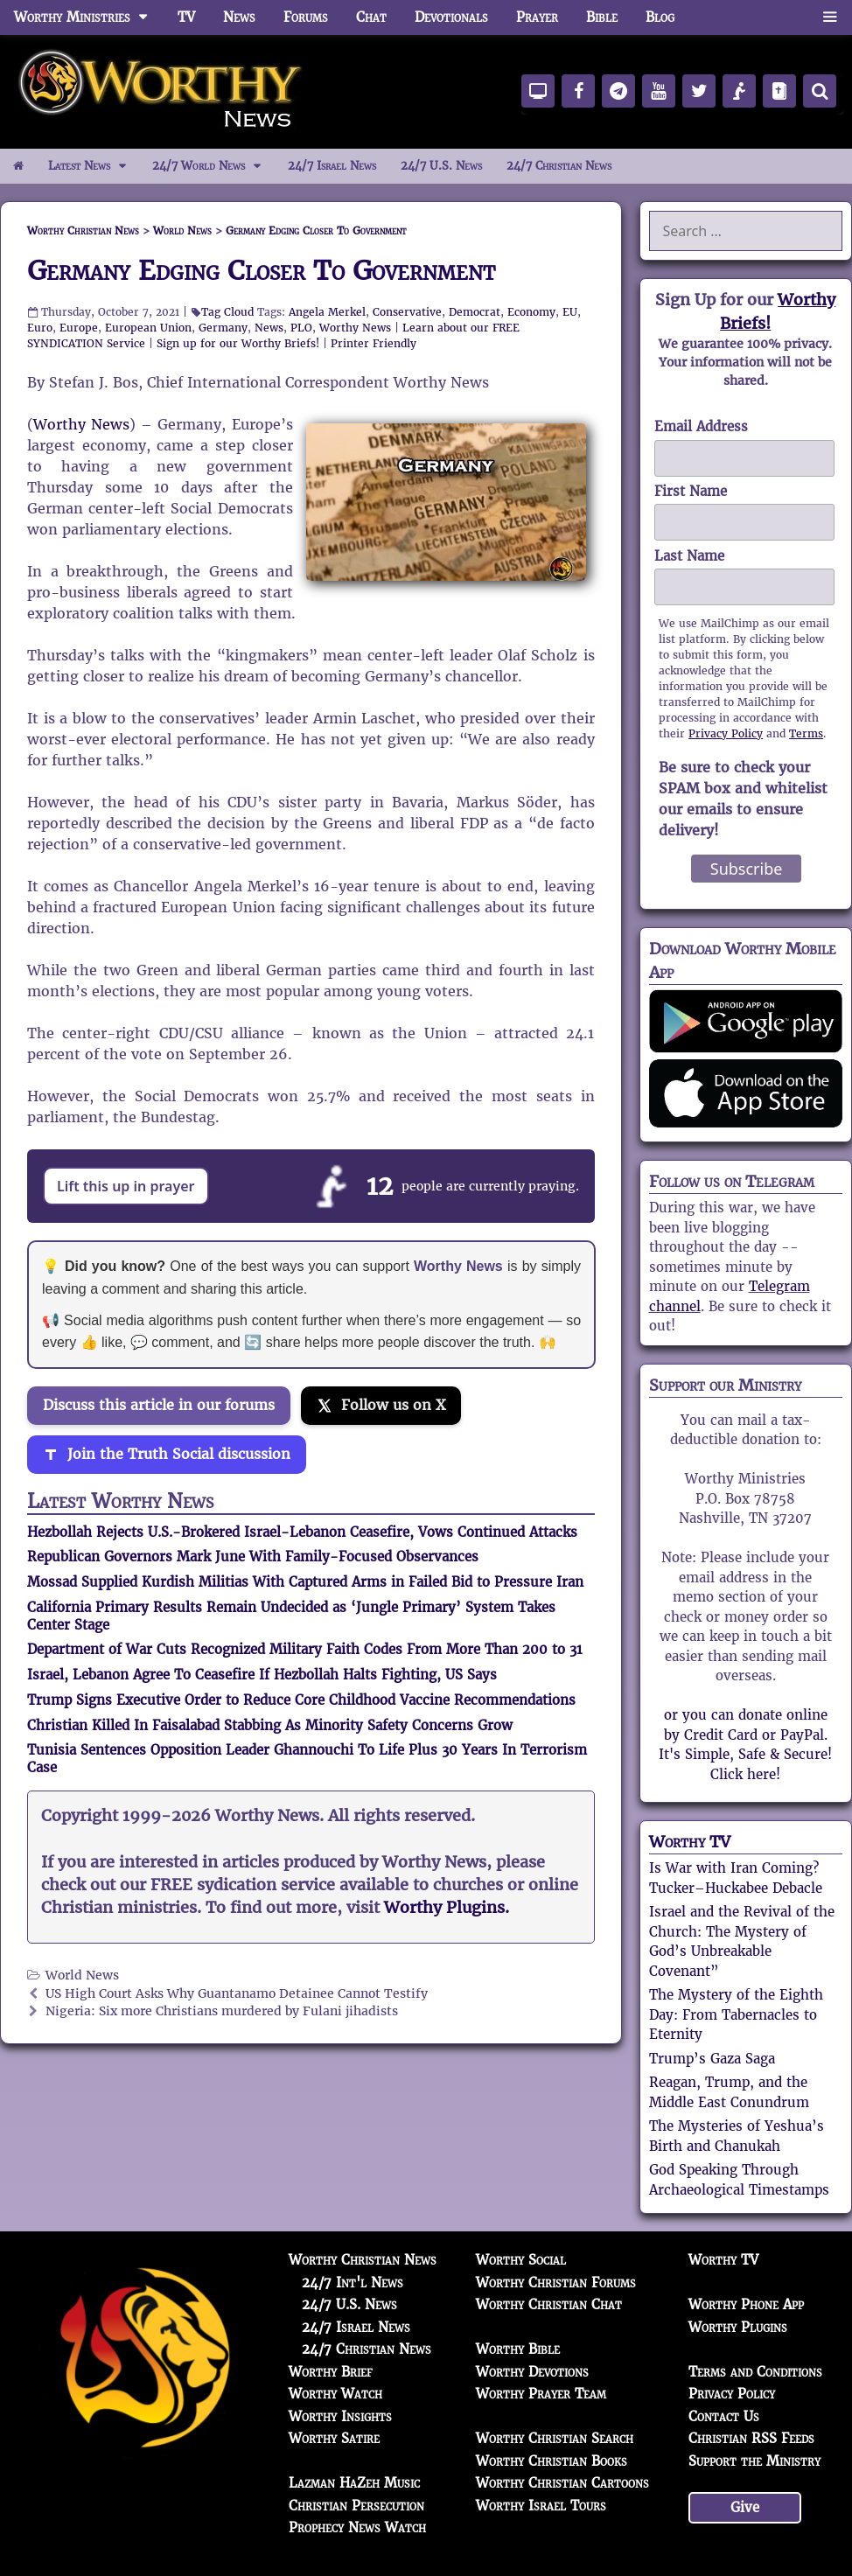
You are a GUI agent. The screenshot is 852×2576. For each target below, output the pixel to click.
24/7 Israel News (332, 165)
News (239, 17)
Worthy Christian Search (554, 2438)
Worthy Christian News (362, 2259)
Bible (602, 17)
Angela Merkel (327, 311)
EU (569, 311)
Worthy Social (521, 2259)
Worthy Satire (334, 2438)
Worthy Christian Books (551, 2461)
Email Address (701, 426)
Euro (39, 327)
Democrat (474, 311)
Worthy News (355, 327)
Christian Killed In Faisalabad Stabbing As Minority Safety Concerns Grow (270, 1725)
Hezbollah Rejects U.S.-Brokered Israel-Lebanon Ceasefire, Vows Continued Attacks (302, 1532)
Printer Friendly (373, 343)
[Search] (819, 91)
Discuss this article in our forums (159, 1405)
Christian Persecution (356, 2505)
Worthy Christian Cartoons (562, 2483)
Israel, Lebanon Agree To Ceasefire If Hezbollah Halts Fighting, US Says (262, 1674)
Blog (660, 17)
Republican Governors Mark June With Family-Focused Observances (252, 1556)
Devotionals (451, 17)
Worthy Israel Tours (541, 2505)
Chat (371, 17)
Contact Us (723, 2416)
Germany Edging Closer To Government (261, 271)
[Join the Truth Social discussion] (166, 1454)
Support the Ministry (754, 2461)
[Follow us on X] (381, 1405)
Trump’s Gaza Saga (712, 2058)
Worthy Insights (340, 2416)
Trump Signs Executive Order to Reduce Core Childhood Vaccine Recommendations (301, 1700)
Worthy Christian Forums (556, 2282)
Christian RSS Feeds (751, 2438)
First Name (690, 491)
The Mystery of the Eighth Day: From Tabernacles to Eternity (736, 2014)
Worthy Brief (331, 2371)
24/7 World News (213, 166)
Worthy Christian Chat (549, 2304)
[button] (829, 17)
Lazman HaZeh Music (354, 2483)
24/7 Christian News (558, 165)
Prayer (537, 17)
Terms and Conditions (755, 2371)
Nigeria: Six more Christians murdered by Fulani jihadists (221, 2011)
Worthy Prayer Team (541, 2393)
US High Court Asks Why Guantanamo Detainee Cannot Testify (236, 1993)
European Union (148, 327)
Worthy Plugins (737, 2327)
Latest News (94, 166)
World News (82, 1975)
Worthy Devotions (532, 2371)
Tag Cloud (227, 311)
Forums (305, 17)
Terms (806, 733)
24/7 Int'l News (352, 2282)
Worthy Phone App (746, 2304)
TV (186, 17)
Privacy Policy (725, 733)
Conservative (407, 311)
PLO (301, 327)
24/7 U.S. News (441, 165)
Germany (223, 327)
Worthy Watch (335, 2393)
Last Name (689, 556)
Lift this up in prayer (126, 1186)
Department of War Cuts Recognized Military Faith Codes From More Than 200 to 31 (305, 1649)
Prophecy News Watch (357, 2527)
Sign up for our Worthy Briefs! (238, 343)
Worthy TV (689, 1842)
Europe (78, 327)
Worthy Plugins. (446, 1907)
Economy (531, 311)
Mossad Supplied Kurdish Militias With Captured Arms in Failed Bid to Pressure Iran (305, 1582)
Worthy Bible (518, 2349)
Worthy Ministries (89, 17)
